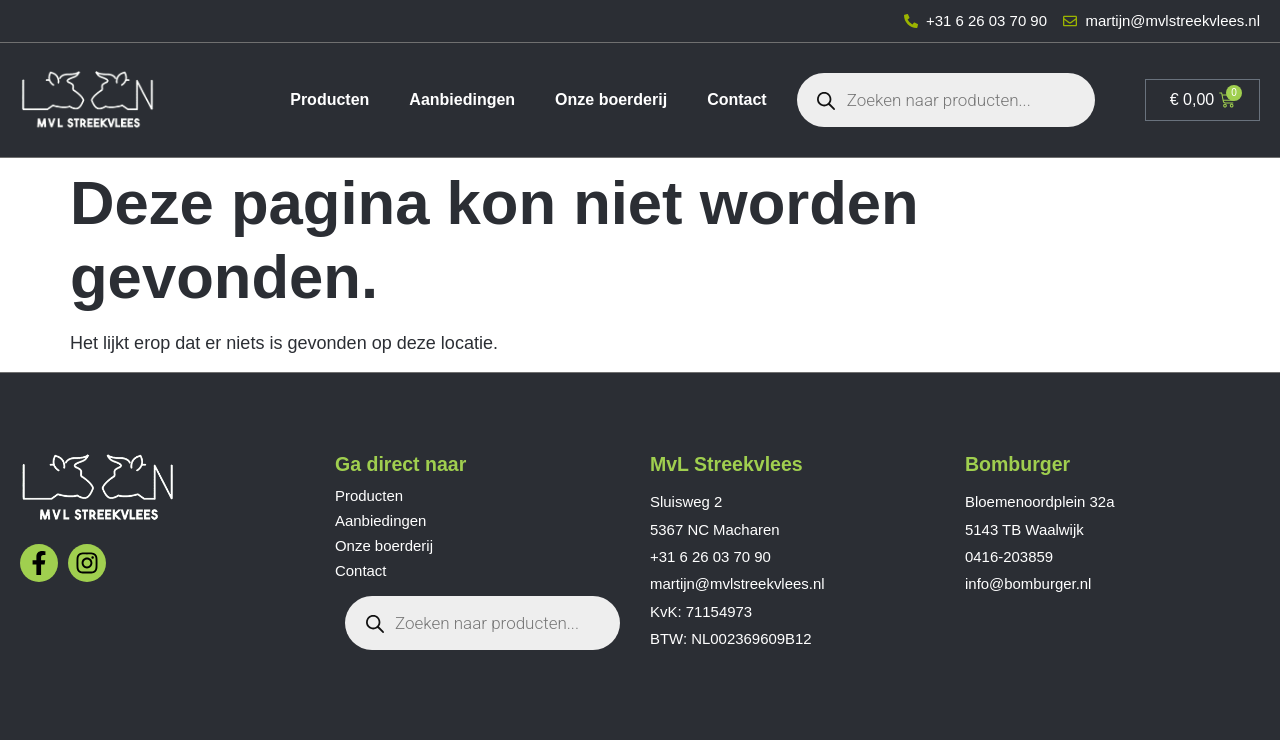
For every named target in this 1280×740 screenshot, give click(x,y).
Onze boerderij (611, 99)
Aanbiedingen (462, 99)
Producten (329, 99)
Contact (737, 99)
